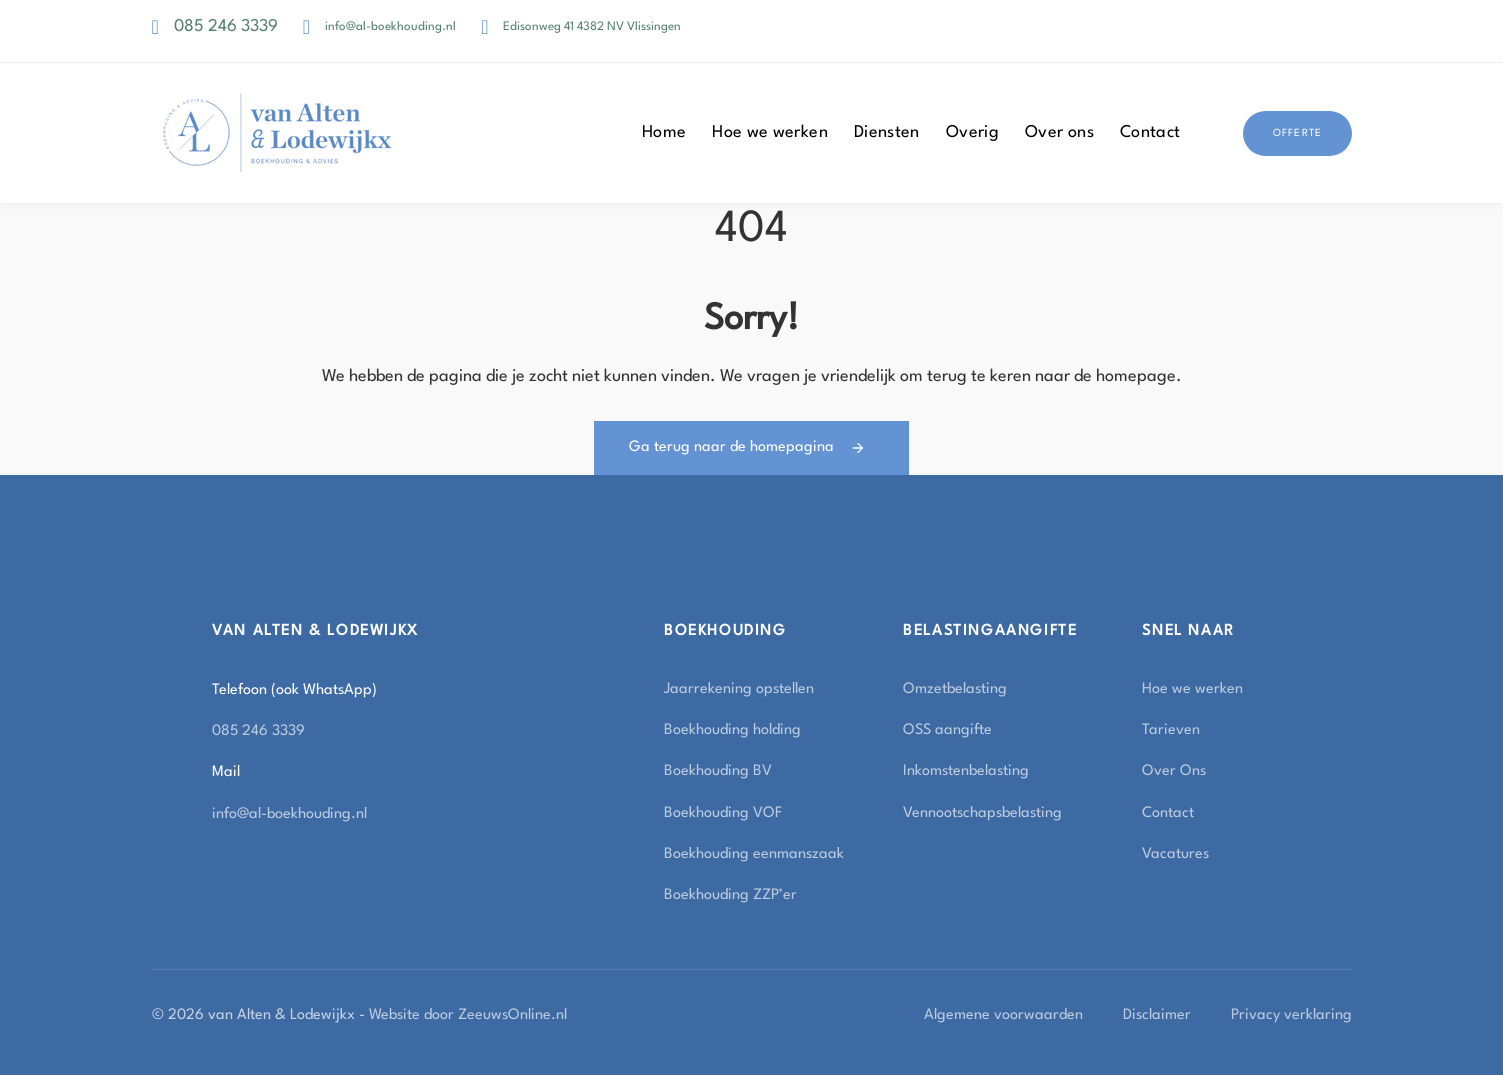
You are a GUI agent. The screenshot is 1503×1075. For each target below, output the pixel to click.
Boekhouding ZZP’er (730, 895)
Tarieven (1171, 730)
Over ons (1059, 132)
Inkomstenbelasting (966, 771)
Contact (1150, 132)
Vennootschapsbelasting (982, 813)
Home (664, 132)
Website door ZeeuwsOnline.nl (468, 1015)
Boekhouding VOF (723, 813)
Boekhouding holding (732, 730)
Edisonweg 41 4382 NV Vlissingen (592, 27)
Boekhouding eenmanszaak (754, 854)
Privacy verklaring (1291, 1015)
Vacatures (1175, 854)
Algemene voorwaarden (1003, 1015)
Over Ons (1174, 771)
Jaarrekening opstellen (739, 689)
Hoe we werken (770, 132)
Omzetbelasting (955, 689)
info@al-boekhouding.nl (390, 27)
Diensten (887, 132)
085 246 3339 (226, 26)
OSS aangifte (947, 730)
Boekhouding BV (718, 771)
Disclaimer (1157, 1015)
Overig (972, 132)
